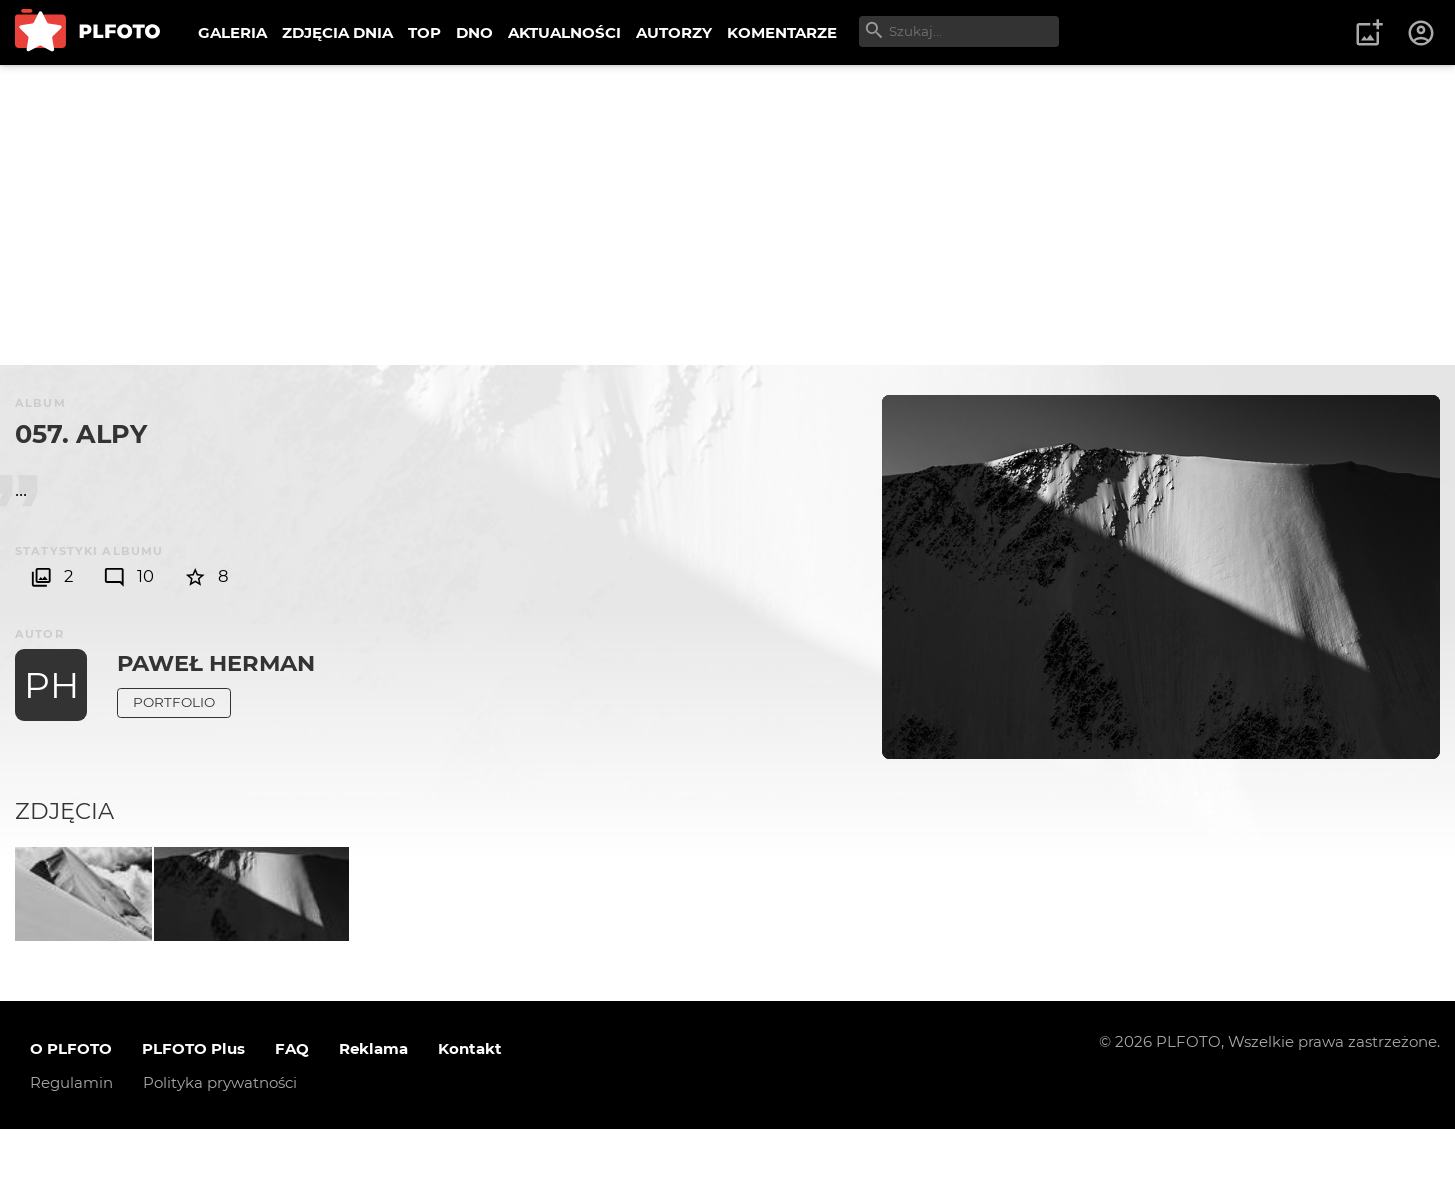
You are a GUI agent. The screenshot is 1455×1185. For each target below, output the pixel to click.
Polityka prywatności (220, 1138)
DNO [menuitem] (474, 32)
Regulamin (71, 1138)
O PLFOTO (71, 1104)
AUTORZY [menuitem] (674, 32)
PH (51, 685)
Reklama (373, 1104)
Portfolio (174, 702)
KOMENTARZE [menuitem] (782, 32)
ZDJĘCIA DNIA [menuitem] (337, 32)
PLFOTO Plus (193, 1104)
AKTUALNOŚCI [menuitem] (564, 32)
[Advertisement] (728, 215)
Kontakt (470, 1104)
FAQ (292, 1104)
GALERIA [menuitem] (232, 32)
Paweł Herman (216, 663)
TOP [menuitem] (424, 32)
